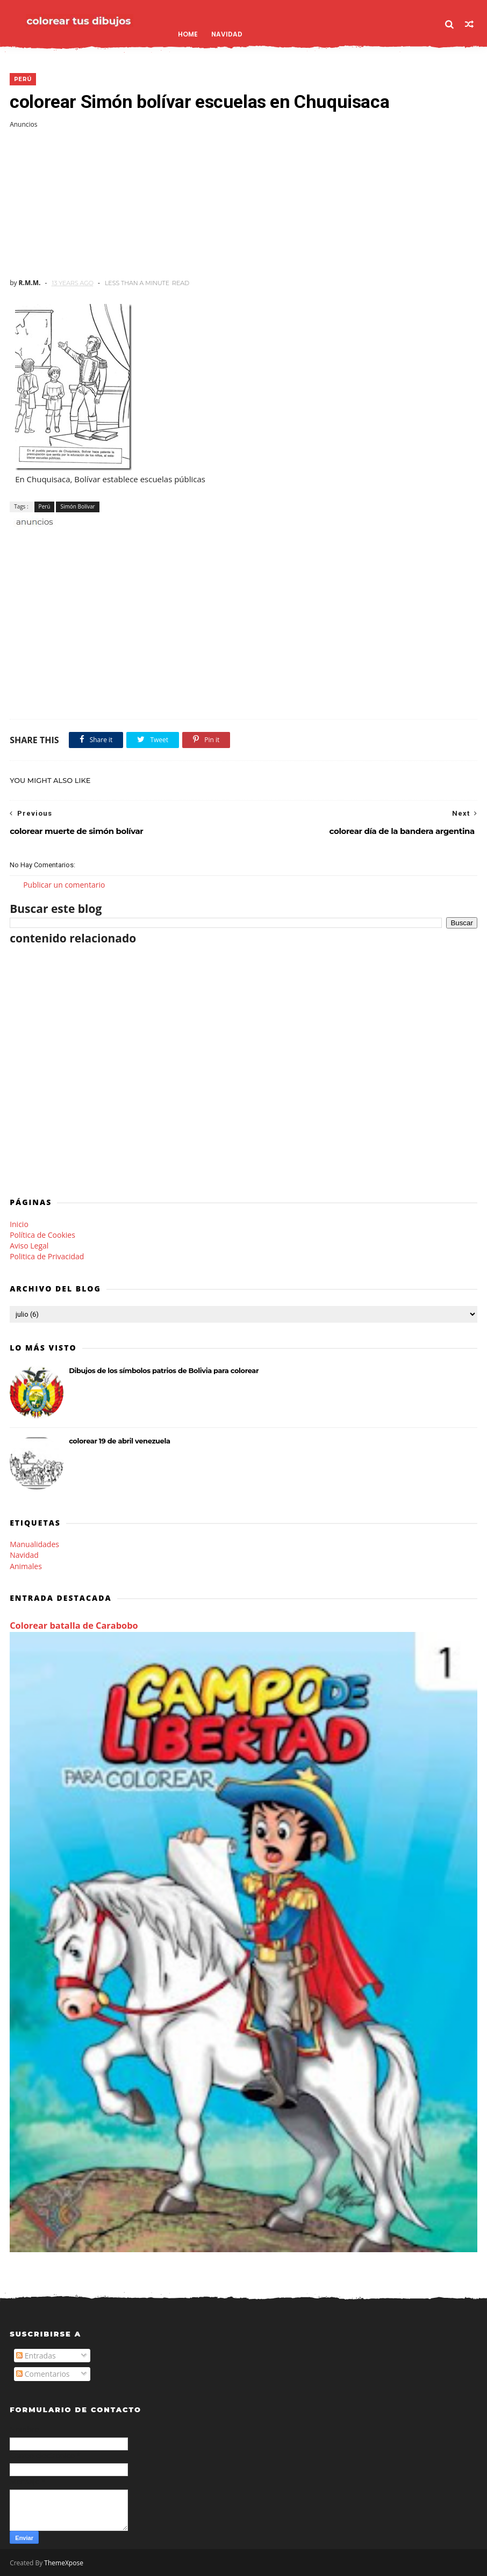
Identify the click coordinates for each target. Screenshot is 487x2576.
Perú (23, 79)
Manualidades (34, 1544)
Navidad (226, 34)
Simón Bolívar (77, 506)
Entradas (36, 2355)
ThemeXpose (63, 2562)
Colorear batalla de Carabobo (74, 1625)
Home (188, 34)
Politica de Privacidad (47, 1256)
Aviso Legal (29, 1245)
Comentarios (42, 2374)
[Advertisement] (243, 203)
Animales (26, 1566)
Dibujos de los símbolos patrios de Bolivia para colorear (164, 1370)
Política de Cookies (42, 1235)
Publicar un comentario (64, 885)
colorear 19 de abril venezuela (119, 1440)
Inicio (19, 1224)
